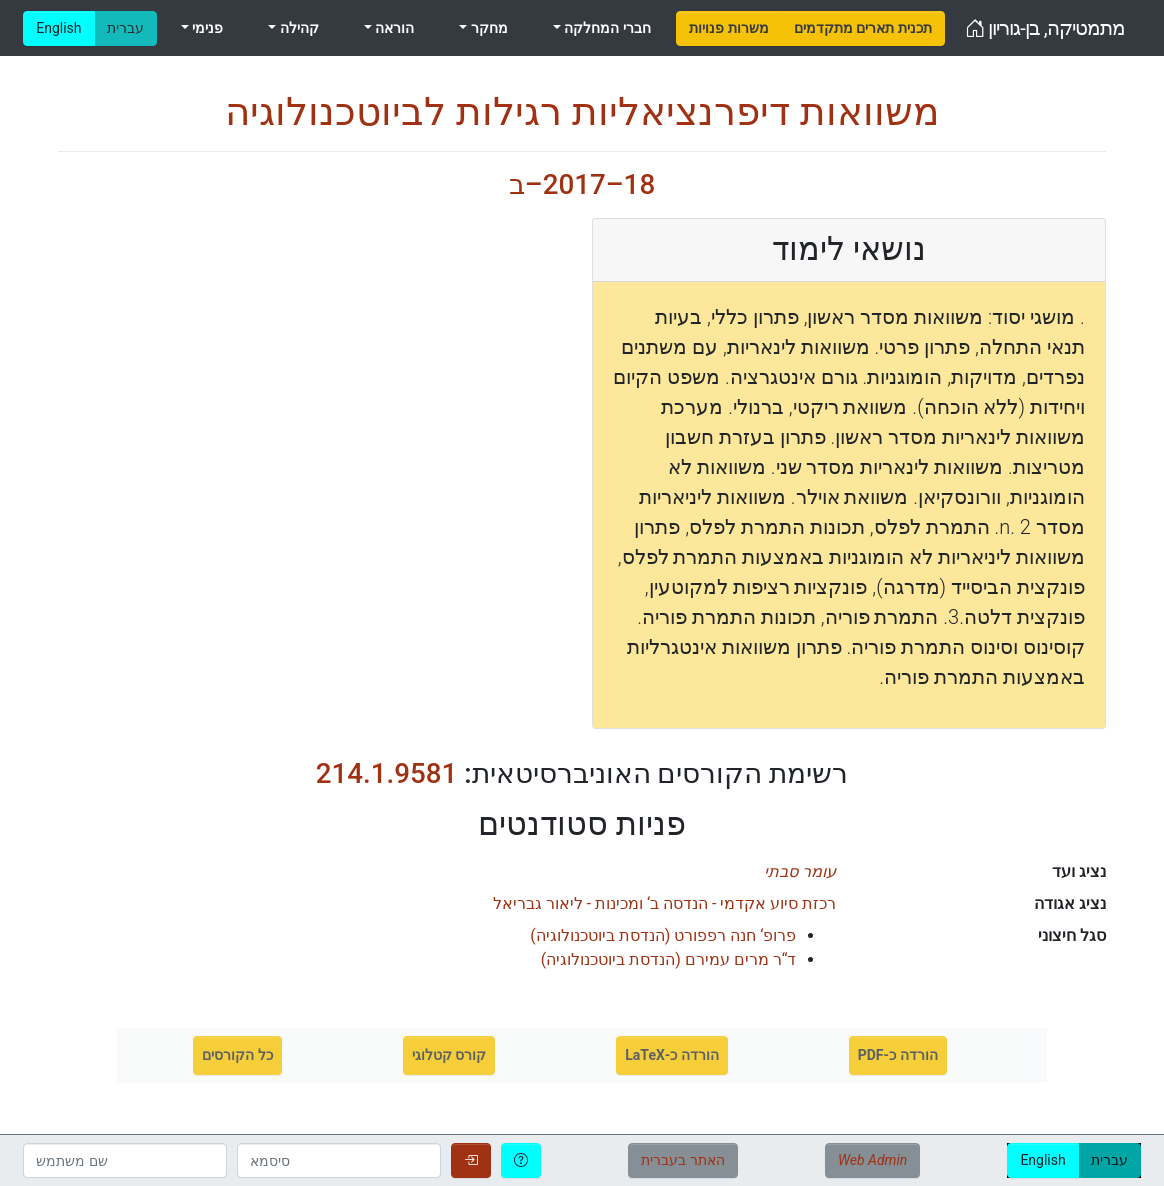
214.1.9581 (387, 773)
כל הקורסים (237, 1055)
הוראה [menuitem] (393, 28)
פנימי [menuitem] (206, 28)
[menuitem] (728, 28)
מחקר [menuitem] (487, 28)
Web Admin (872, 1160)
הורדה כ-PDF (898, 1055)
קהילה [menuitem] (297, 28)
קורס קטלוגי (449, 1055)
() (663, 935)
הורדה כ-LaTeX (672, 1055)
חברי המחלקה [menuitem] (606, 28)
